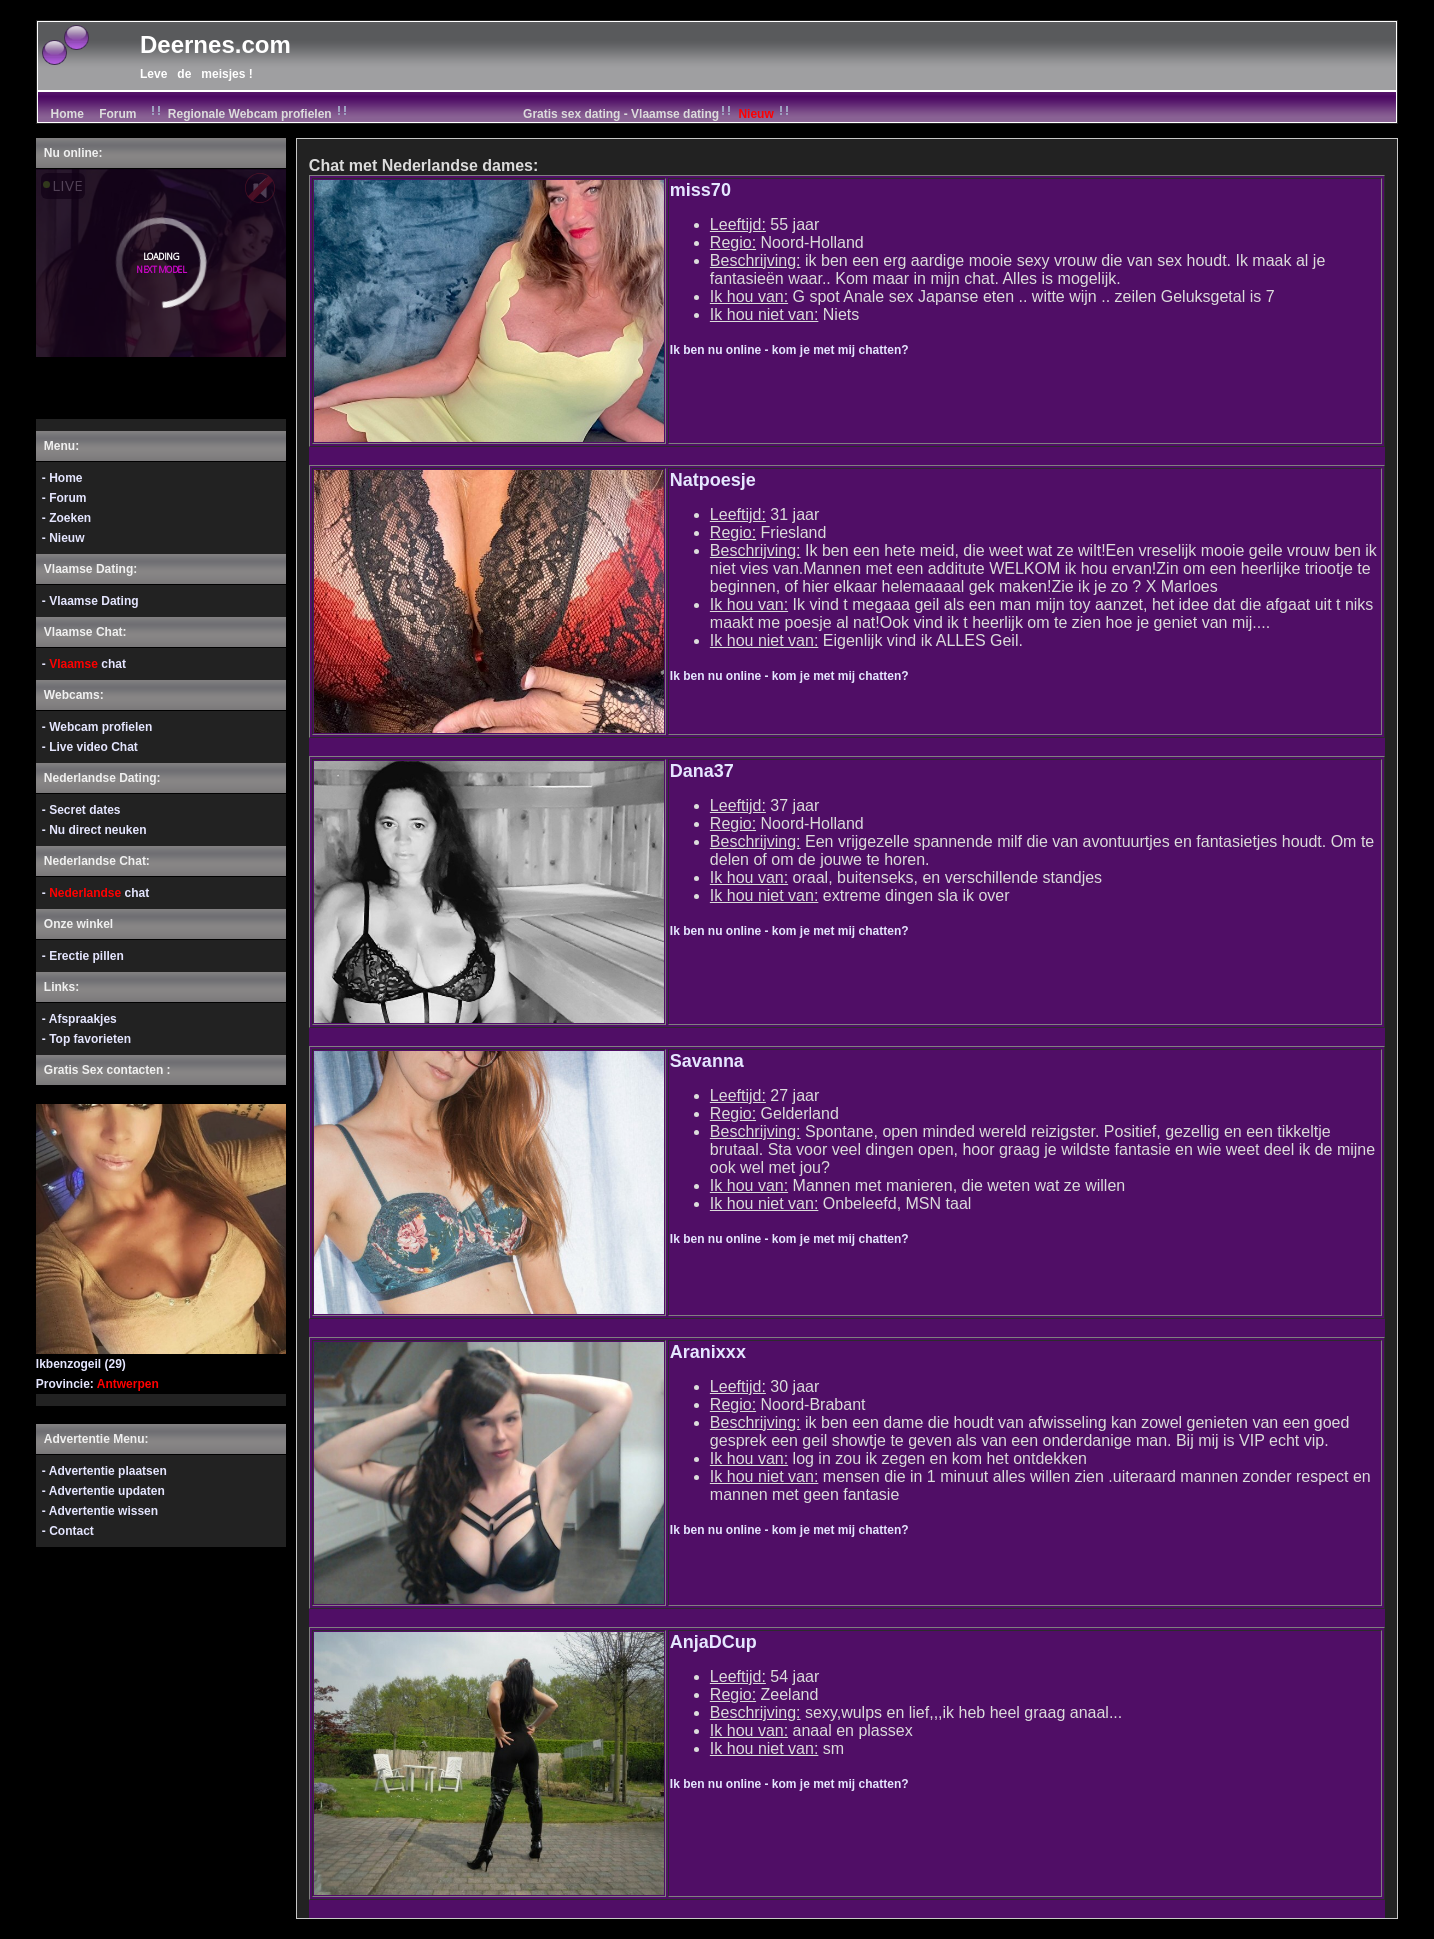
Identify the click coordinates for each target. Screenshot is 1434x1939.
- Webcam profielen (97, 727)
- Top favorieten (86, 1039)
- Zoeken (66, 518)
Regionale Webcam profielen (250, 114)
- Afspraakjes (79, 1019)
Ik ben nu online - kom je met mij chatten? (789, 350)
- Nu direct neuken (94, 830)
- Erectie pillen (83, 956)
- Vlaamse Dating (90, 601)
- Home (62, 478)
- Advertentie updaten (103, 1491)
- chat (84, 664)
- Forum (64, 498)
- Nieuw (63, 538)
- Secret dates (81, 810)
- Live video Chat (90, 747)
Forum (117, 114)
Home (65, 114)
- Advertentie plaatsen (104, 1471)
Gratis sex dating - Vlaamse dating (658, 114)
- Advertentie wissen (100, 1511)
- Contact (68, 1531)
